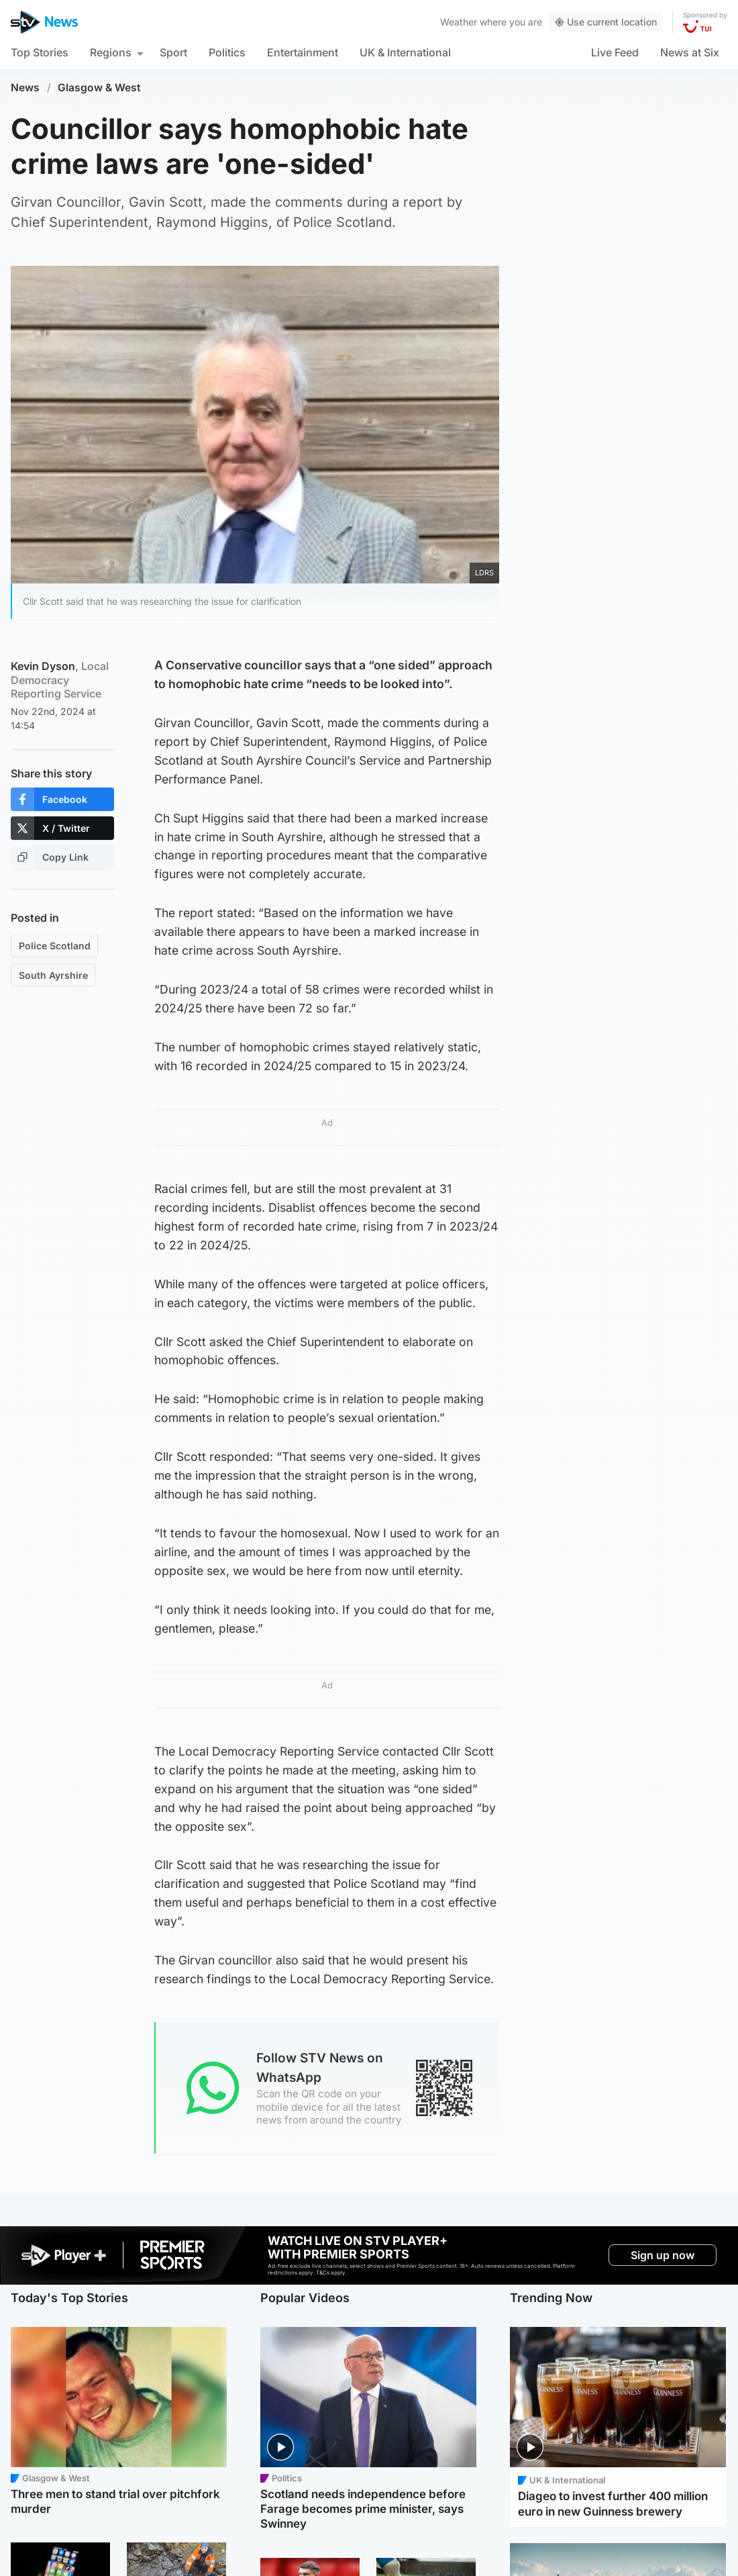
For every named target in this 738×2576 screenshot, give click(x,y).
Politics (227, 52)
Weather (458, 22)
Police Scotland (55, 945)
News (25, 87)
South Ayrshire (53, 975)
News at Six (689, 52)
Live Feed (615, 52)
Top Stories (39, 52)
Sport (173, 52)
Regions (110, 52)
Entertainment (302, 52)
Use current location (605, 22)
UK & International (405, 52)
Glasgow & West (99, 87)
